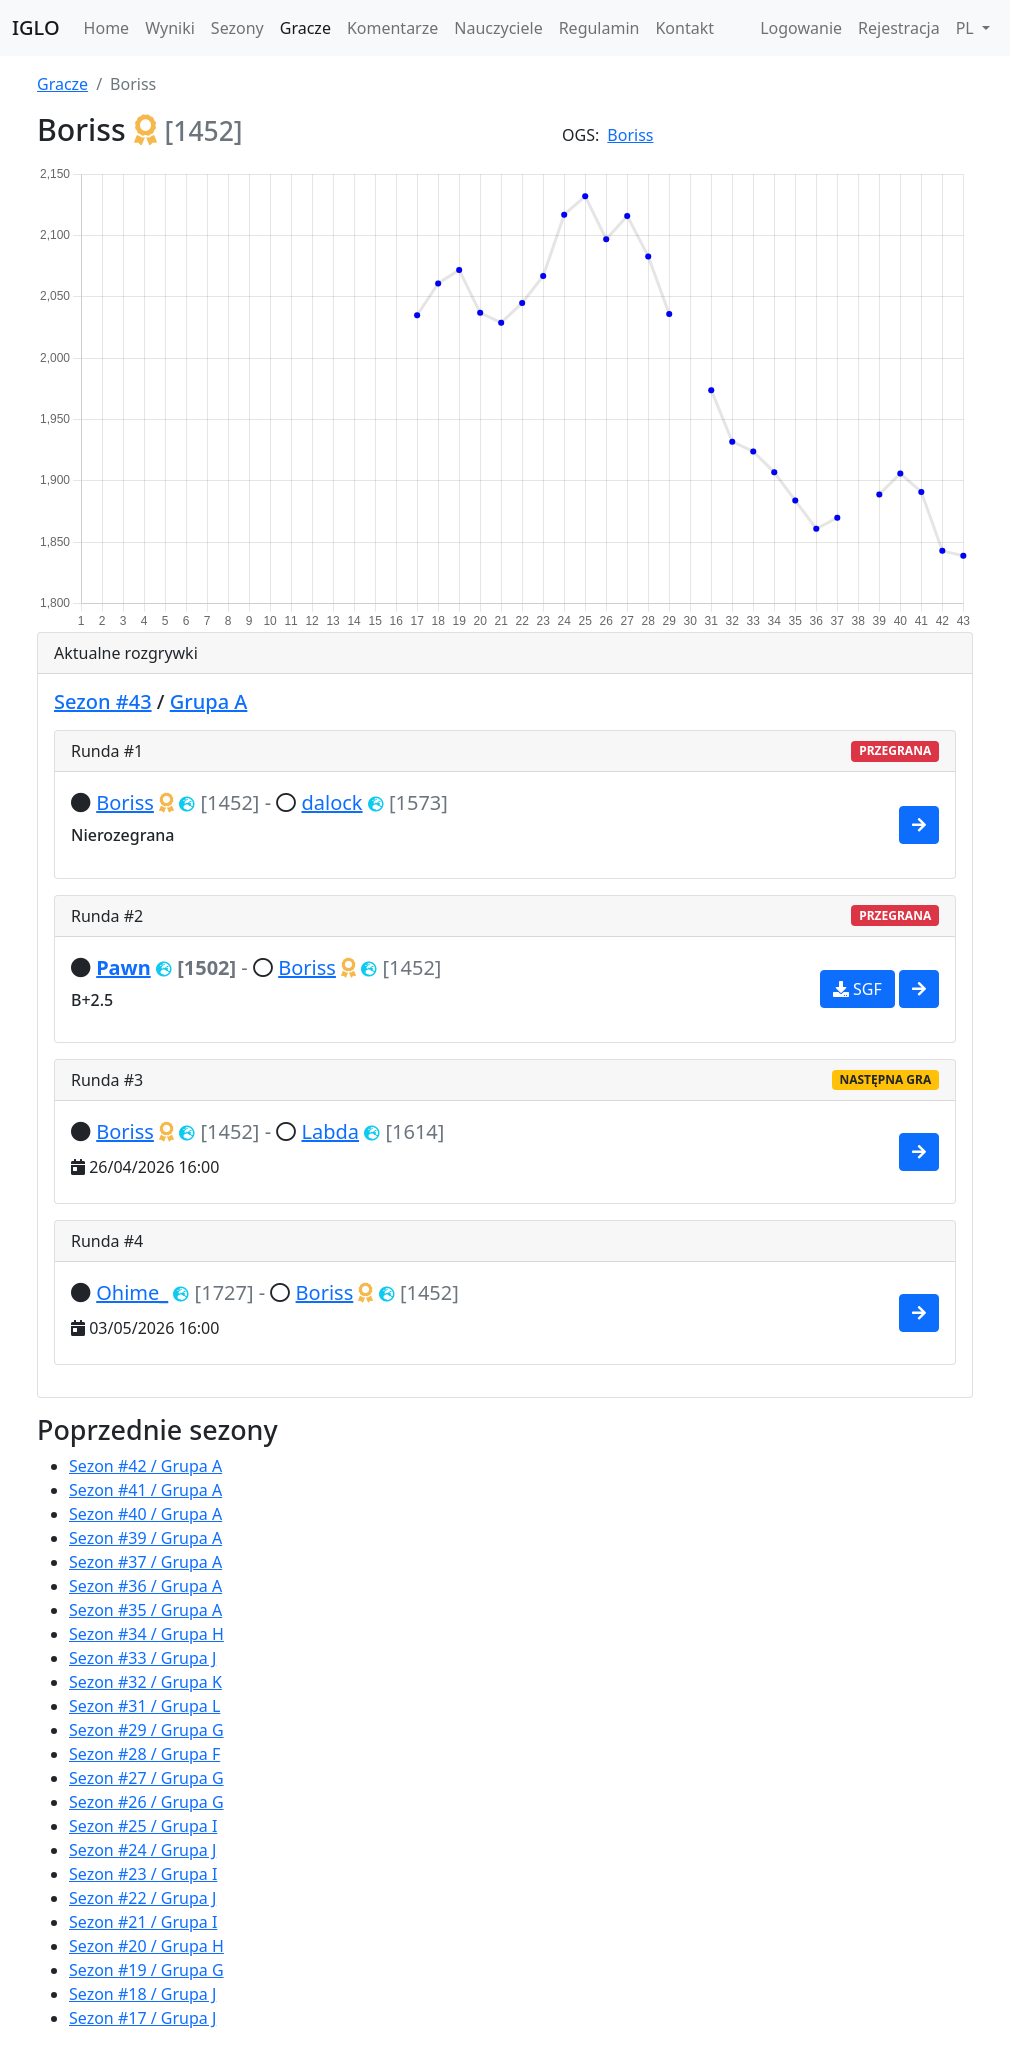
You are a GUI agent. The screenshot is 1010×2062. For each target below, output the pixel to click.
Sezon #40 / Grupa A (145, 1514)
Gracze (305, 28)
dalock (331, 802)
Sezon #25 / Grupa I (143, 1826)
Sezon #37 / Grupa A (145, 1562)
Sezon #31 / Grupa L (144, 1706)
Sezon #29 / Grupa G (146, 1730)
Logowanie (801, 28)
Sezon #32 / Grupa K (145, 1682)
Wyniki (170, 28)
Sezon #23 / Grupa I (143, 1874)
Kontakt (684, 28)
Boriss (630, 135)
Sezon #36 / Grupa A (145, 1586)
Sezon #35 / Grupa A (145, 1610)
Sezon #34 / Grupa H (146, 1634)
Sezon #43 (103, 701)
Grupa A (209, 701)
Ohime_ (132, 1292)
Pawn (123, 967)
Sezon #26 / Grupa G (146, 1802)
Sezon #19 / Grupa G (146, 1970)
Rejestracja (899, 28)
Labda (330, 1131)
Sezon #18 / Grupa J (142, 1994)
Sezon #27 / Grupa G (146, 1778)
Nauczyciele (498, 28)
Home (107, 28)
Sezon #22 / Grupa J (142, 1898)
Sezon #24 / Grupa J (142, 1850)
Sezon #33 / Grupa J (142, 1658)
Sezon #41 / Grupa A (145, 1490)
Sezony (237, 28)
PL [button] (967, 28)
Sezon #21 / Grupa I (143, 1922)
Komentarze (392, 28)
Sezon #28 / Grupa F (144, 1754)
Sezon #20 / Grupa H (146, 1946)
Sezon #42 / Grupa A (145, 1466)
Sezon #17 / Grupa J (142, 2018)
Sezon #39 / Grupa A (145, 1538)
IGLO (36, 27)
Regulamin (599, 28)
